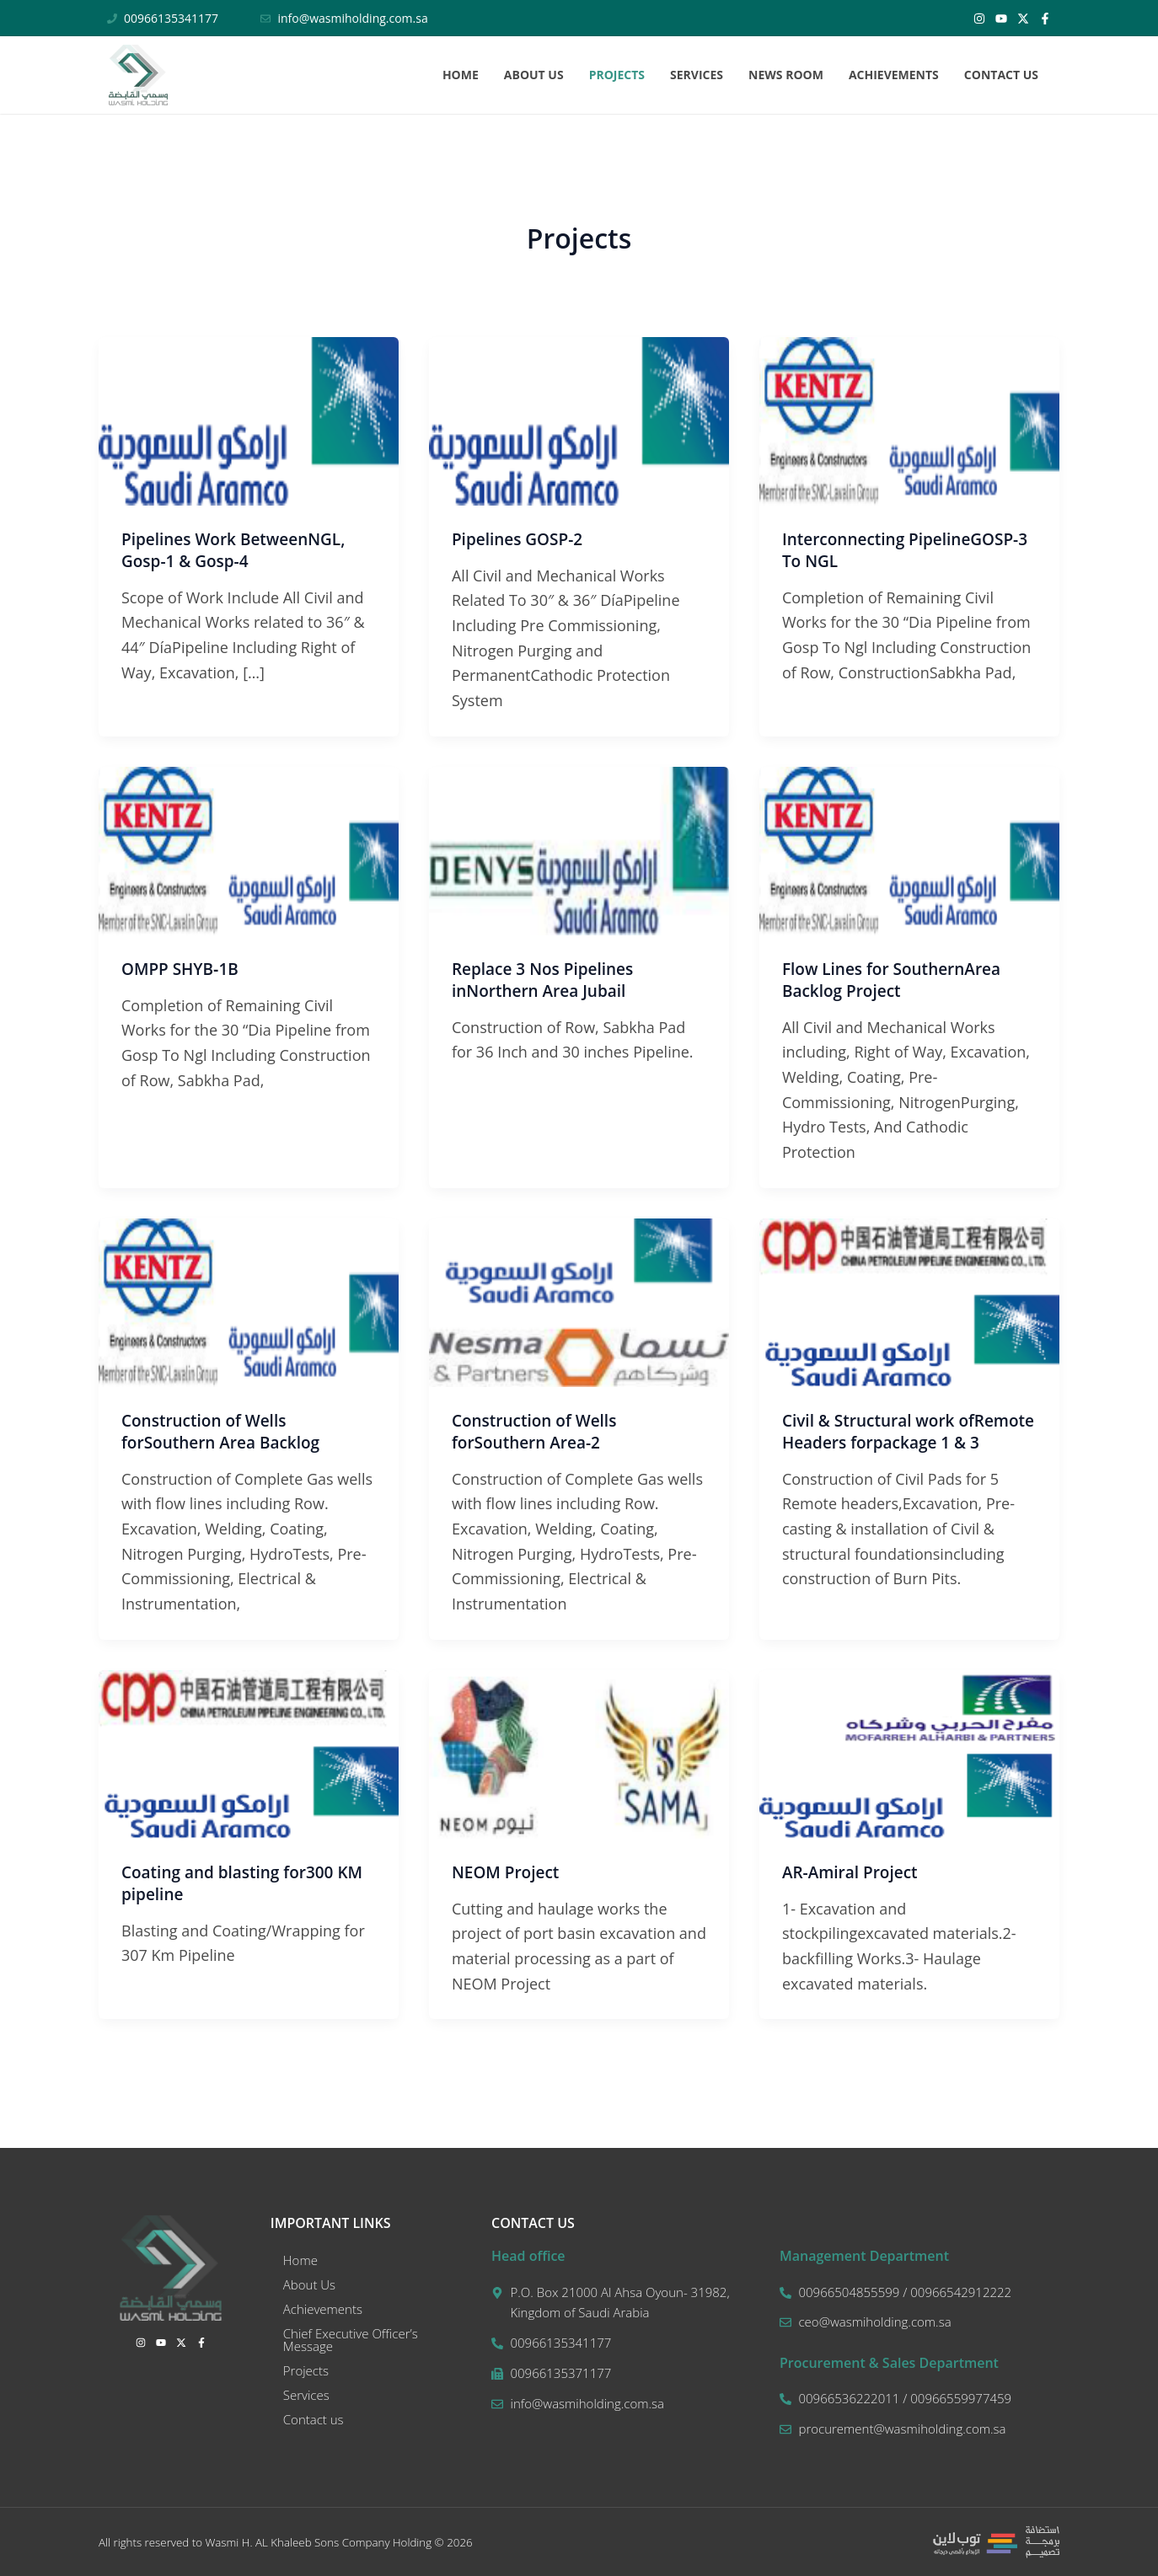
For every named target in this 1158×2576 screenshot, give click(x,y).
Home (460, 75)
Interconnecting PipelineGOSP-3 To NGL (907, 550)
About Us (534, 75)
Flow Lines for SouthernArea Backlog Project (897, 979)
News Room (785, 75)
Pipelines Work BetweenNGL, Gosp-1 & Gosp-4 (239, 550)
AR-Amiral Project (853, 1872)
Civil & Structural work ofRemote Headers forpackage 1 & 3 (905, 1442)
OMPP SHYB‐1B (182, 968)
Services (696, 75)
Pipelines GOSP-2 (521, 539)
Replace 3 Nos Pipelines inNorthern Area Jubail (547, 979)
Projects (617, 75)
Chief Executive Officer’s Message (350, 2339)
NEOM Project (508, 1872)
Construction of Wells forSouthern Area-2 (538, 1431)
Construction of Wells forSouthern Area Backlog (225, 1431)
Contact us (1001, 75)
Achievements (894, 75)
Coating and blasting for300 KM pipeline (248, 1883)
